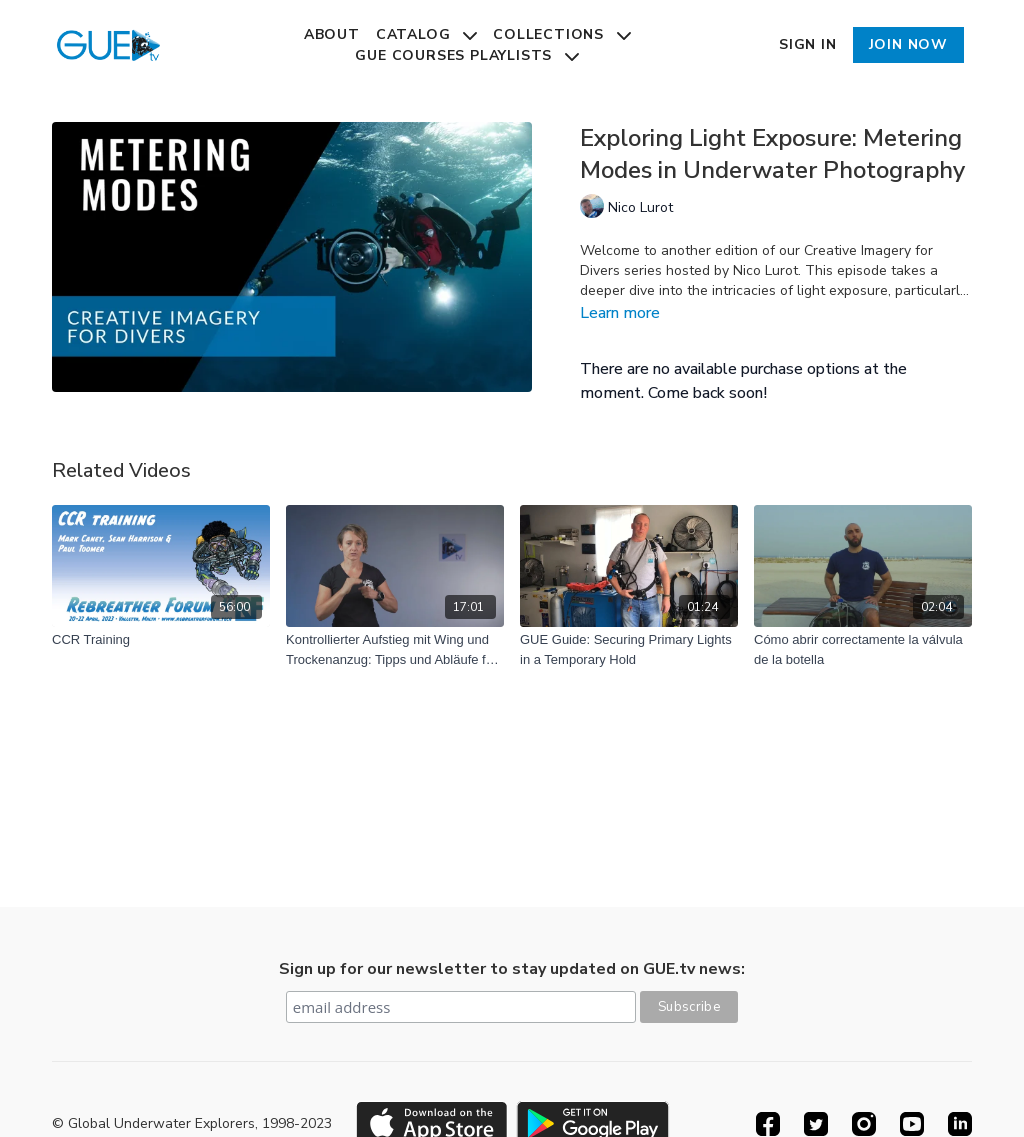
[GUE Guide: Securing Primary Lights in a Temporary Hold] (629, 649)
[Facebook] (768, 1124)
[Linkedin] (960, 1124)
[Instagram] (864, 1124)
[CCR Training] (161, 640)
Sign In (808, 44)
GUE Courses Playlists (467, 55)
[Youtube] (912, 1124)
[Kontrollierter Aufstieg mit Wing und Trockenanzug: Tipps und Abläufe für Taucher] (395, 649)
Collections (562, 34)
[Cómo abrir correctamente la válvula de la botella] (863, 649)
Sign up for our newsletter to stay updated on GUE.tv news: (512, 969)
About (332, 34)
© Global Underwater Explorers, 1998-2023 (192, 1124)
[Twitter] (816, 1124)
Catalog (426, 34)
